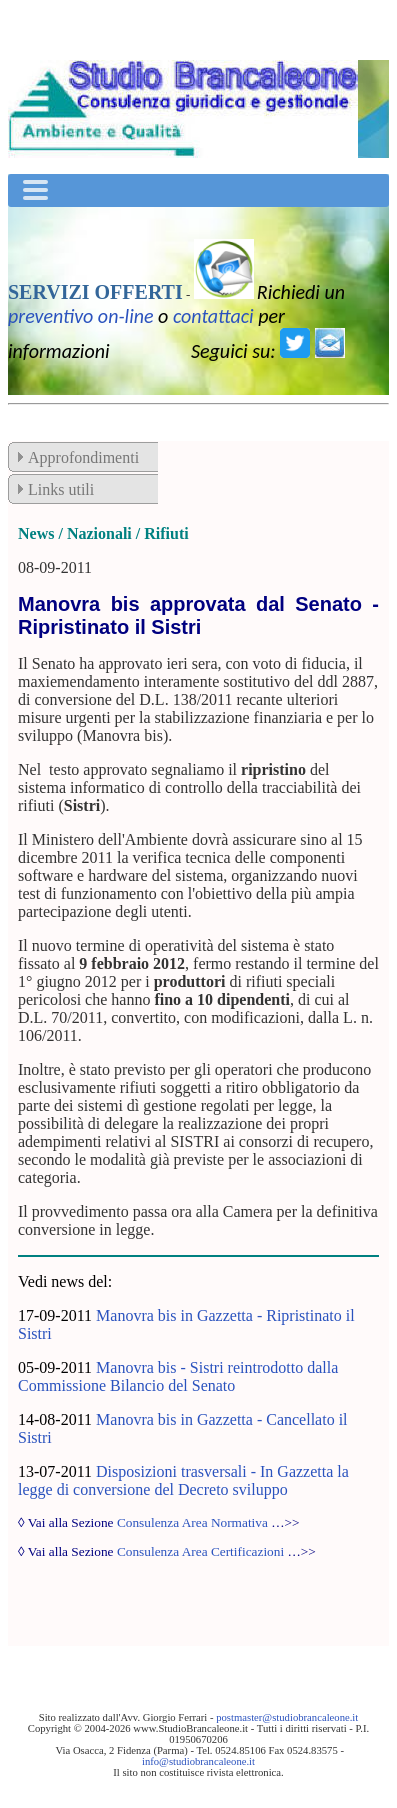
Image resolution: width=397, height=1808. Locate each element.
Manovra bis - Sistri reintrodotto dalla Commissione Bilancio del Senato (178, 1376)
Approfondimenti (83, 457)
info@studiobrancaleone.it (198, 1761)
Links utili (61, 489)
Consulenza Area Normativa (192, 1522)
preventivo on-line (81, 316)
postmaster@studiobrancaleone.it (287, 1717)
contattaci (213, 316)
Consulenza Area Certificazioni (200, 1551)
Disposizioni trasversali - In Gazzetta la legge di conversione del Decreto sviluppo (183, 1480)
